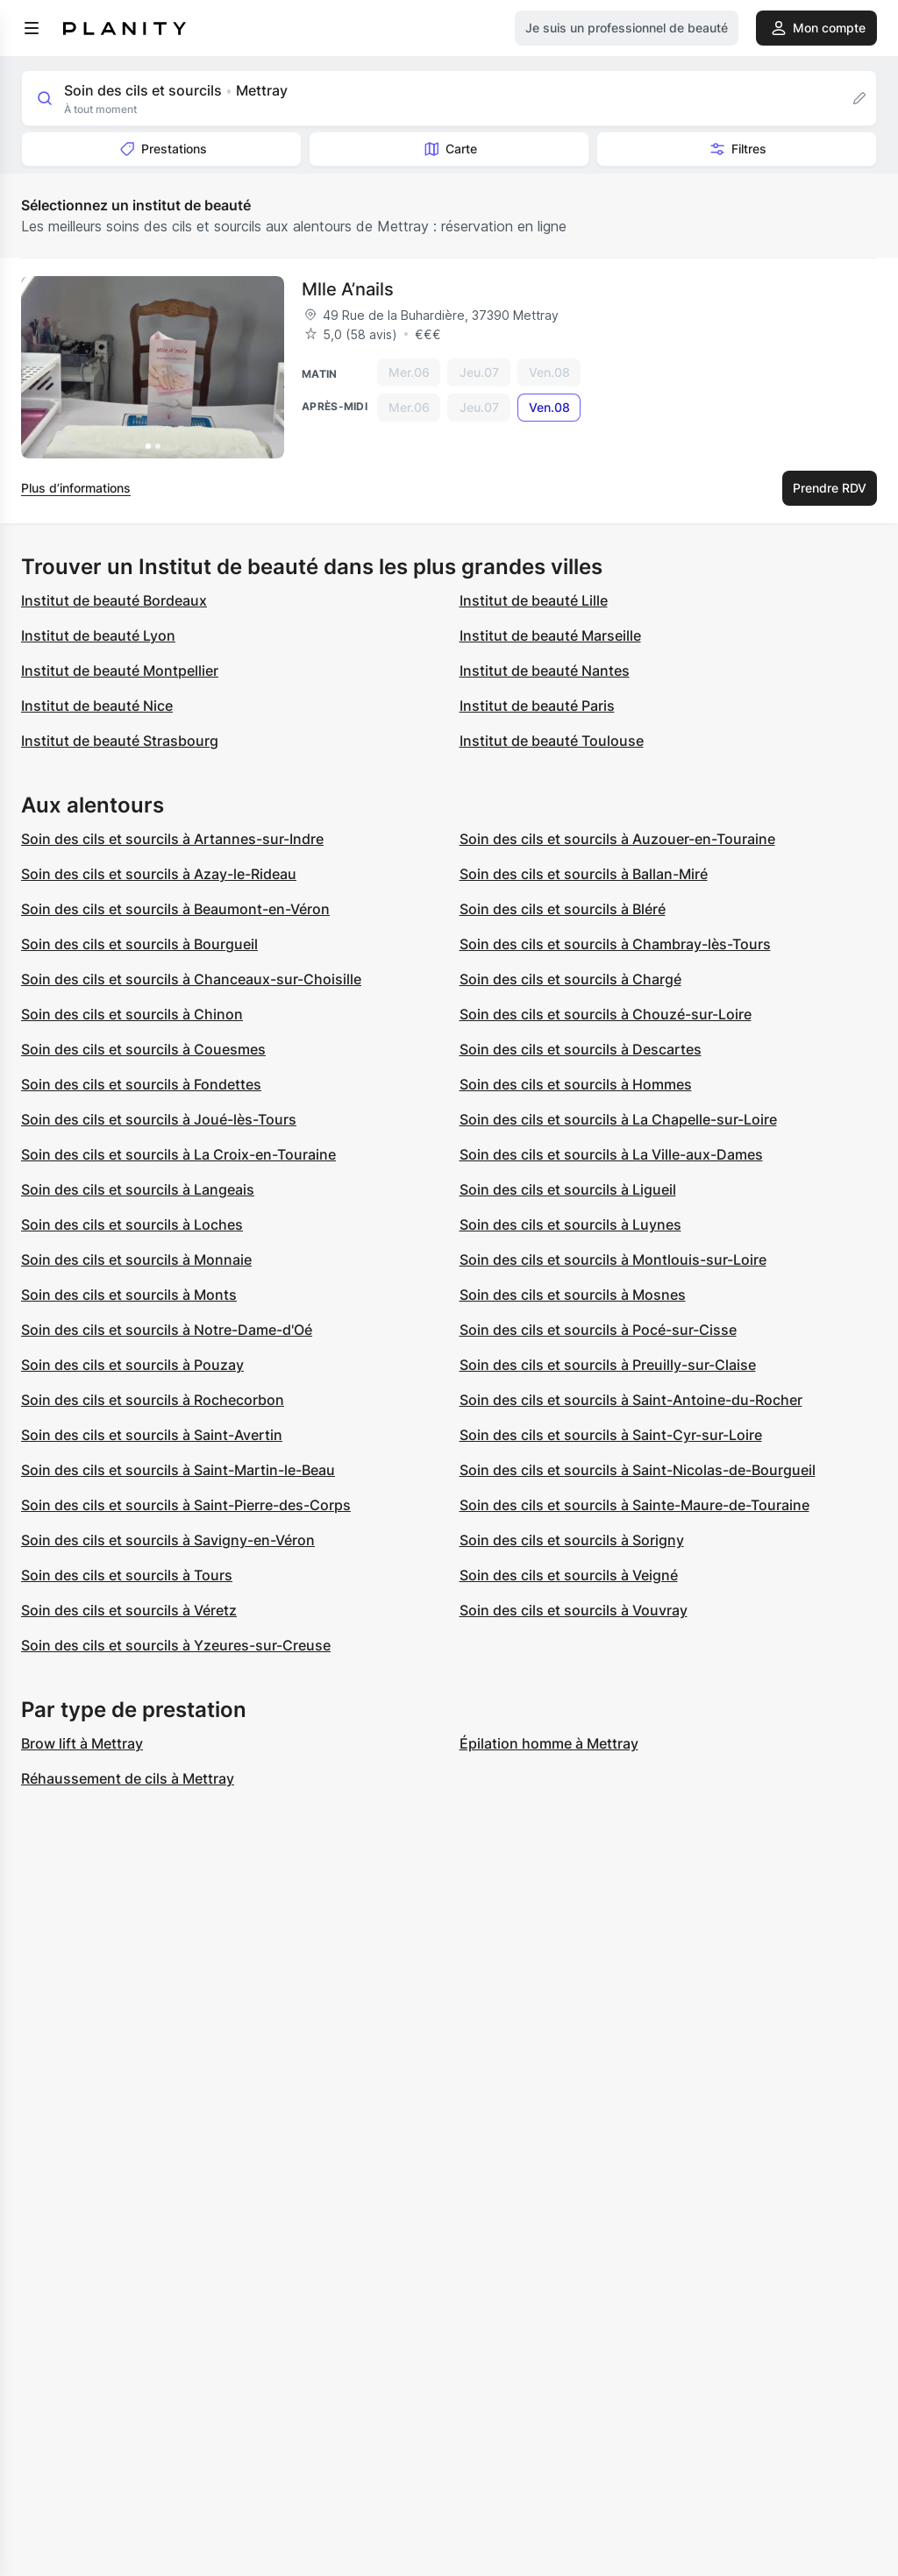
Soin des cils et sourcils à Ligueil (568, 1189)
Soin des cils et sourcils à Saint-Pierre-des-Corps (186, 1505)
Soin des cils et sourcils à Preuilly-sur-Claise (608, 1364)
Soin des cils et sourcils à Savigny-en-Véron (168, 1540)
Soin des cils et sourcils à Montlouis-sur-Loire (613, 1259)
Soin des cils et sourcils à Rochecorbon (152, 1400)
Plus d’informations (76, 487)
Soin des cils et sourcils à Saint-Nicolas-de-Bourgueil (638, 1470)
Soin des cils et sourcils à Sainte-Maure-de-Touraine (634, 1505)
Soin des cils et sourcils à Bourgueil (139, 944)
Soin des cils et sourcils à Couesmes (143, 1049)
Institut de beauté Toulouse (552, 740)
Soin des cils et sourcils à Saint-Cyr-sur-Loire (611, 1435)
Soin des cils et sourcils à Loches (132, 1224)
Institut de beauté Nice (97, 705)
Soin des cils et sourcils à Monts (129, 1294)
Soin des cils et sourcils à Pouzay (132, 1364)
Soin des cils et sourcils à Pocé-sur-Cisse (598, 1329)
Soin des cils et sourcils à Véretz (129, 1610)
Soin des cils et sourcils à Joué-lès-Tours (158, 1119)
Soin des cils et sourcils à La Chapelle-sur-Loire (618, 1119)
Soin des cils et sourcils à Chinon (132, 1014)
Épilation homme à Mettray (549, 1743)
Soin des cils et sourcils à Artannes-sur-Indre (172, 839)
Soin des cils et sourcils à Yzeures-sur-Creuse (176, 1645)
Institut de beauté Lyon (98, 635)
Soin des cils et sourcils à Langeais (137, 1189)
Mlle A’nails (348, 289)
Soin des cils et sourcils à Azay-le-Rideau (158, 874)
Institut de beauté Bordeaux (114, 600)
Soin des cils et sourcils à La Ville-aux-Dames (611, 1154)
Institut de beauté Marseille (550, 635)
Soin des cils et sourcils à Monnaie (136, 1259)
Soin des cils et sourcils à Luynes (570, 1224)
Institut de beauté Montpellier (119, 670)
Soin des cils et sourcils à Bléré (563, 909)
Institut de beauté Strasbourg (119, 740)
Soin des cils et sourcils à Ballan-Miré (584, 874)
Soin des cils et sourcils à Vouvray (574, 1610)
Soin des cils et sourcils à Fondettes (141, 1084)
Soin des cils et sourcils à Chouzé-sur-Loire (606, 1014)
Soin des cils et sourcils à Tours (126, 1575)
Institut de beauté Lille (534, 600)
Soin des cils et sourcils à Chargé (570, 979)
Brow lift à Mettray (82, 1743)
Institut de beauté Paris (537, 705)
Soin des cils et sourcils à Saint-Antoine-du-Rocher (631, 1400)
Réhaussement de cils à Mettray (127, 1778)
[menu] (31, 28)
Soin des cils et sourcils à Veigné (569, 1575)
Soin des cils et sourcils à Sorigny (572, 1540)
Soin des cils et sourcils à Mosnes (573, 1294)
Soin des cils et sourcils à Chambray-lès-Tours (615, 944)
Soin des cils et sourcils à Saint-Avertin (151, 1435)
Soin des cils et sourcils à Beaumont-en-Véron (175, 909)
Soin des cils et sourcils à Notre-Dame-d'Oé (166, 1329)
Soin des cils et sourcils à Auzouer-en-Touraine (617, 839)
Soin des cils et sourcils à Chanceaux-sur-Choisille (191, 979)
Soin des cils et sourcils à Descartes (581, 1049)
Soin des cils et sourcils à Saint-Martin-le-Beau (178, 1470)
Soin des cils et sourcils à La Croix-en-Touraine (178, 1154)
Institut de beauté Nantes (545, 670)
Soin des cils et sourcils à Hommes (576, 1084)
